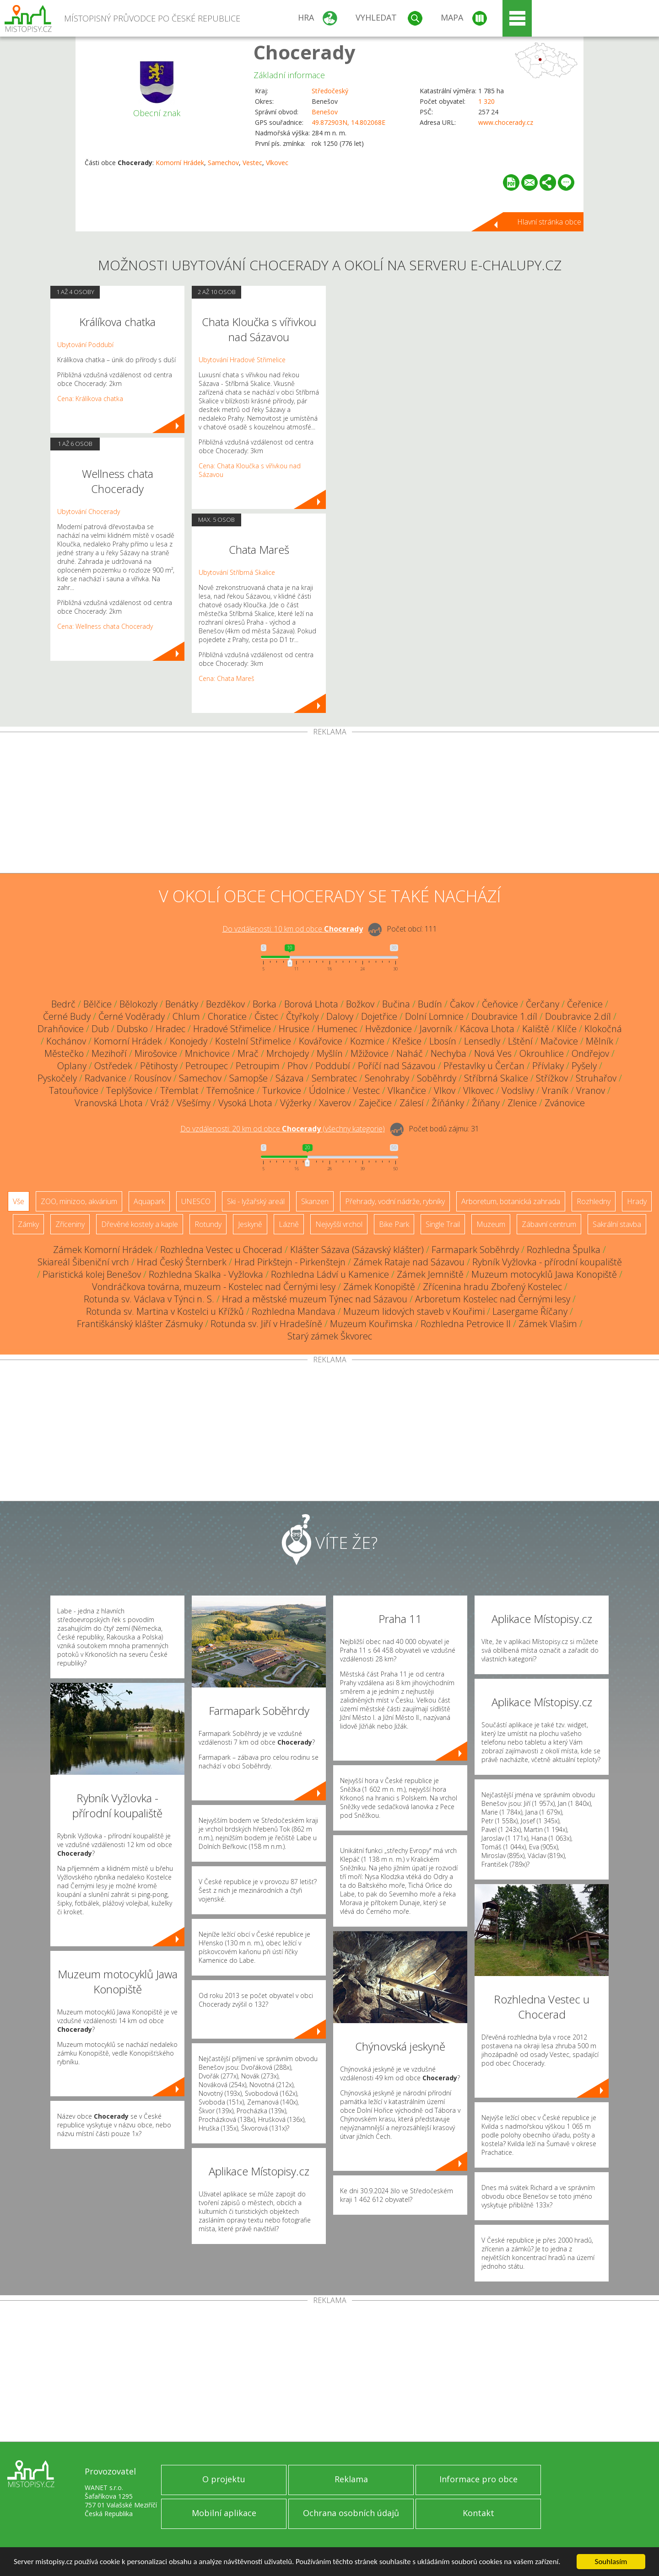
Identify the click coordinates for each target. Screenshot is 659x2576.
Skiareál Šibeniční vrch (83, 1262)
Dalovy (339, 1016)
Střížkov (552, 1078)
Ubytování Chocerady (88, 511)
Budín (430, 1004)
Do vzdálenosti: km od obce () (282, 1129)
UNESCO (196, 1201)
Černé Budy (67, 1016)
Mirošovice (156, 1053)
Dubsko (132, 1029)
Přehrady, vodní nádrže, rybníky (395, 1201)
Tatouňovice (73, 1090)
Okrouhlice (541, 1053)
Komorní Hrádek (180, 162)
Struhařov (596, 1078)
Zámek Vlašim (548, 1323)
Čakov (462, 1004)
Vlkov (444, 1090)
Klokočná (603, 1029)
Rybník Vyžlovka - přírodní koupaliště (547, 1262)
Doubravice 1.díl (504, 1016)
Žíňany (486, 1103)
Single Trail (443, 1224)
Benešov (325, 111)
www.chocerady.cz (505, 122)
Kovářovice (320, 1041)
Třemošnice (230, 1090)
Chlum (186, 1016)
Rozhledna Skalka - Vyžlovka (206, 1274)
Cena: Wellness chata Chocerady (105, 626)
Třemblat (179, 1090)
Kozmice (367, 1041)
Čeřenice (585, 1004)
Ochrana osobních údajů (351, 2512)
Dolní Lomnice (434, 1016)
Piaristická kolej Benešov (92, 1274)
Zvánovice (565, 1103)
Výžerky (295, 1103)
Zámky (28, 1224)
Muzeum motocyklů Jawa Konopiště (544, 1274)
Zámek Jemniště (430, 1274)
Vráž (160, 1103)
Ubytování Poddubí (85, 344)
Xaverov (335, 1103)
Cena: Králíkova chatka (90, 398)
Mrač (248, 1053)
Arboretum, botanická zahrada (510, 1201)
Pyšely (584, 1066)
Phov (297, 1066)
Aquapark (149, 1201)
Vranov (590, 1090)
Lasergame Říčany (529, 1311)
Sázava (289, 1078)
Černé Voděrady (131, 1016)
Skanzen (315, 1201)
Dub (100, 1029)
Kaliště (535, 1029)
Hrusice (294, 1029)
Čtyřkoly (302, 1016)
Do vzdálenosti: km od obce (292, 929)
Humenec (337, 1029)
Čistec (266, 1016)
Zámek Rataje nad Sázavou (409, 1262)
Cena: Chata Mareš (226, 678)
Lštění (520, 1041)
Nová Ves (493, 1053)
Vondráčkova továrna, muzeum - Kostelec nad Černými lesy (213, 1286)
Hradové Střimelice (232, 1029)
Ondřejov (590, 1053)
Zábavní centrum (549, 1224)
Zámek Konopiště (379, 1286)
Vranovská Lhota (109, 1103)
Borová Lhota (311, 1004)
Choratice (227, 1016)
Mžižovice (370, 1053)
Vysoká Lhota (245, 1103)
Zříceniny (70, 1224)
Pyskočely (57, 1078)
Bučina (396, 1004)
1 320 (486, 101)
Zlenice (522, 1103)
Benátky (181, 1004)
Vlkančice (407, 1090)
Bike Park (394, 1224)
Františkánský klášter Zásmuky (140, 1323)
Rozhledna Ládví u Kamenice (330, 1274)
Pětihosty (159, 1066)
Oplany (71, 1066)
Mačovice (559, 1041)
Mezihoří (109, 1053)
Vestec (252, 162)
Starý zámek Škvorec (329, 1336)
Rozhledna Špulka (563, 1249)
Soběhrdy (436, 1078)
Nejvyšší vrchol (338, 1224)
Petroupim (258, 1066)
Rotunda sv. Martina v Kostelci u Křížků (165, 1311)
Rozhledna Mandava (293, 1311)
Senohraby (387, 1078)
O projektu (223, 2479)
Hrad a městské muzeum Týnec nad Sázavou (314, 1299)
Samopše (248, 1078)
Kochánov (66, 1041)
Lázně (289, 1224)
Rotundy (207, 1224)
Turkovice (281, 1090)
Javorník (436, 1029)
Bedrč (63, 1004)
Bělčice (97, 1004)
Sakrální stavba (617, 1224)
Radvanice (105, 1078)
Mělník (599, 1041)
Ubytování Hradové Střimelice (242, 359)
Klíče (567, 1029)
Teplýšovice (129, 1090)
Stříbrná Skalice (496, 1078)
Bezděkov (225, 1004)
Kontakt (478, 2512)
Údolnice (327, 1090)
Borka (264, 1004)
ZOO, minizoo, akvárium (79, 1201)
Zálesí (412, 1103)
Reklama (351, 2479)
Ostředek (113, 1066)
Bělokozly (138, 1004)
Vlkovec (277, 162)
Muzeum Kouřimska (371, 1323)
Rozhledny (593, 1201)
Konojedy (188, 1041)
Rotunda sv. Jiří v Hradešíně (266, 1323)
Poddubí (332, 1066)
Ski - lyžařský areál (256, 1201)
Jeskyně (250, 1224)
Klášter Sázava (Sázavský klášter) (357, 1249)
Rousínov (152, 1078)
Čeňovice (500, 1004)
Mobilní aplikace (224, 2512)
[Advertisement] (329, 804)
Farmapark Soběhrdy (475, 1249)
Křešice (406, 1041)
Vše (18, 1201)
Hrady (637, 1201)
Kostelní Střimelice (253, 1041)
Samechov (223, 162)
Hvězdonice (388, 1029)
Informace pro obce (478, 2479)
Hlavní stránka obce (549, 222)
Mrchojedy (287, 1053)
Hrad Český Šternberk (182, 1262)
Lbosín (442, 1041)
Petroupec (206, 1066)
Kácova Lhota (487, 1029)
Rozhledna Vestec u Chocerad (221, 1249)
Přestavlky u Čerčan (483, 1066)
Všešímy (194, 1103)
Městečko (64, 1053)
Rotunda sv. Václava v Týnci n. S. (149, 1299)
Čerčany (542, 1004)
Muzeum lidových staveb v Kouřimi (414, 1311)
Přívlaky (548, 1066)
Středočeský (330, 90)
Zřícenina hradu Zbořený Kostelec (492, 1286)
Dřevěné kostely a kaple (139, 1224)
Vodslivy (518, 1090)
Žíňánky (448, 1103)
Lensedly (482, 1041)
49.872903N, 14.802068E (348, 122)
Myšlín (330, 1053)
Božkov (360, 1004)
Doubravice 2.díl (578, 1016)
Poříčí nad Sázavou (397, 1066)
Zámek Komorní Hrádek (102, 1249)
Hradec (170, 1029)
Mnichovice (207, 1053)
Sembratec (334, 1078)
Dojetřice (379, 1016)
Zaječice (375, 1103)
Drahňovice (61, 1029)
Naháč (409, 1053)
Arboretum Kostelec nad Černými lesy (492, 1299)
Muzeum (490, 1224)
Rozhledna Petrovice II (466, 1323)
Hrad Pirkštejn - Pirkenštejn (290, 1262)
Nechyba (448, 1053)
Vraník (555, 1090)
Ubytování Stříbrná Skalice (237, 572)
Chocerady (305, 52)
